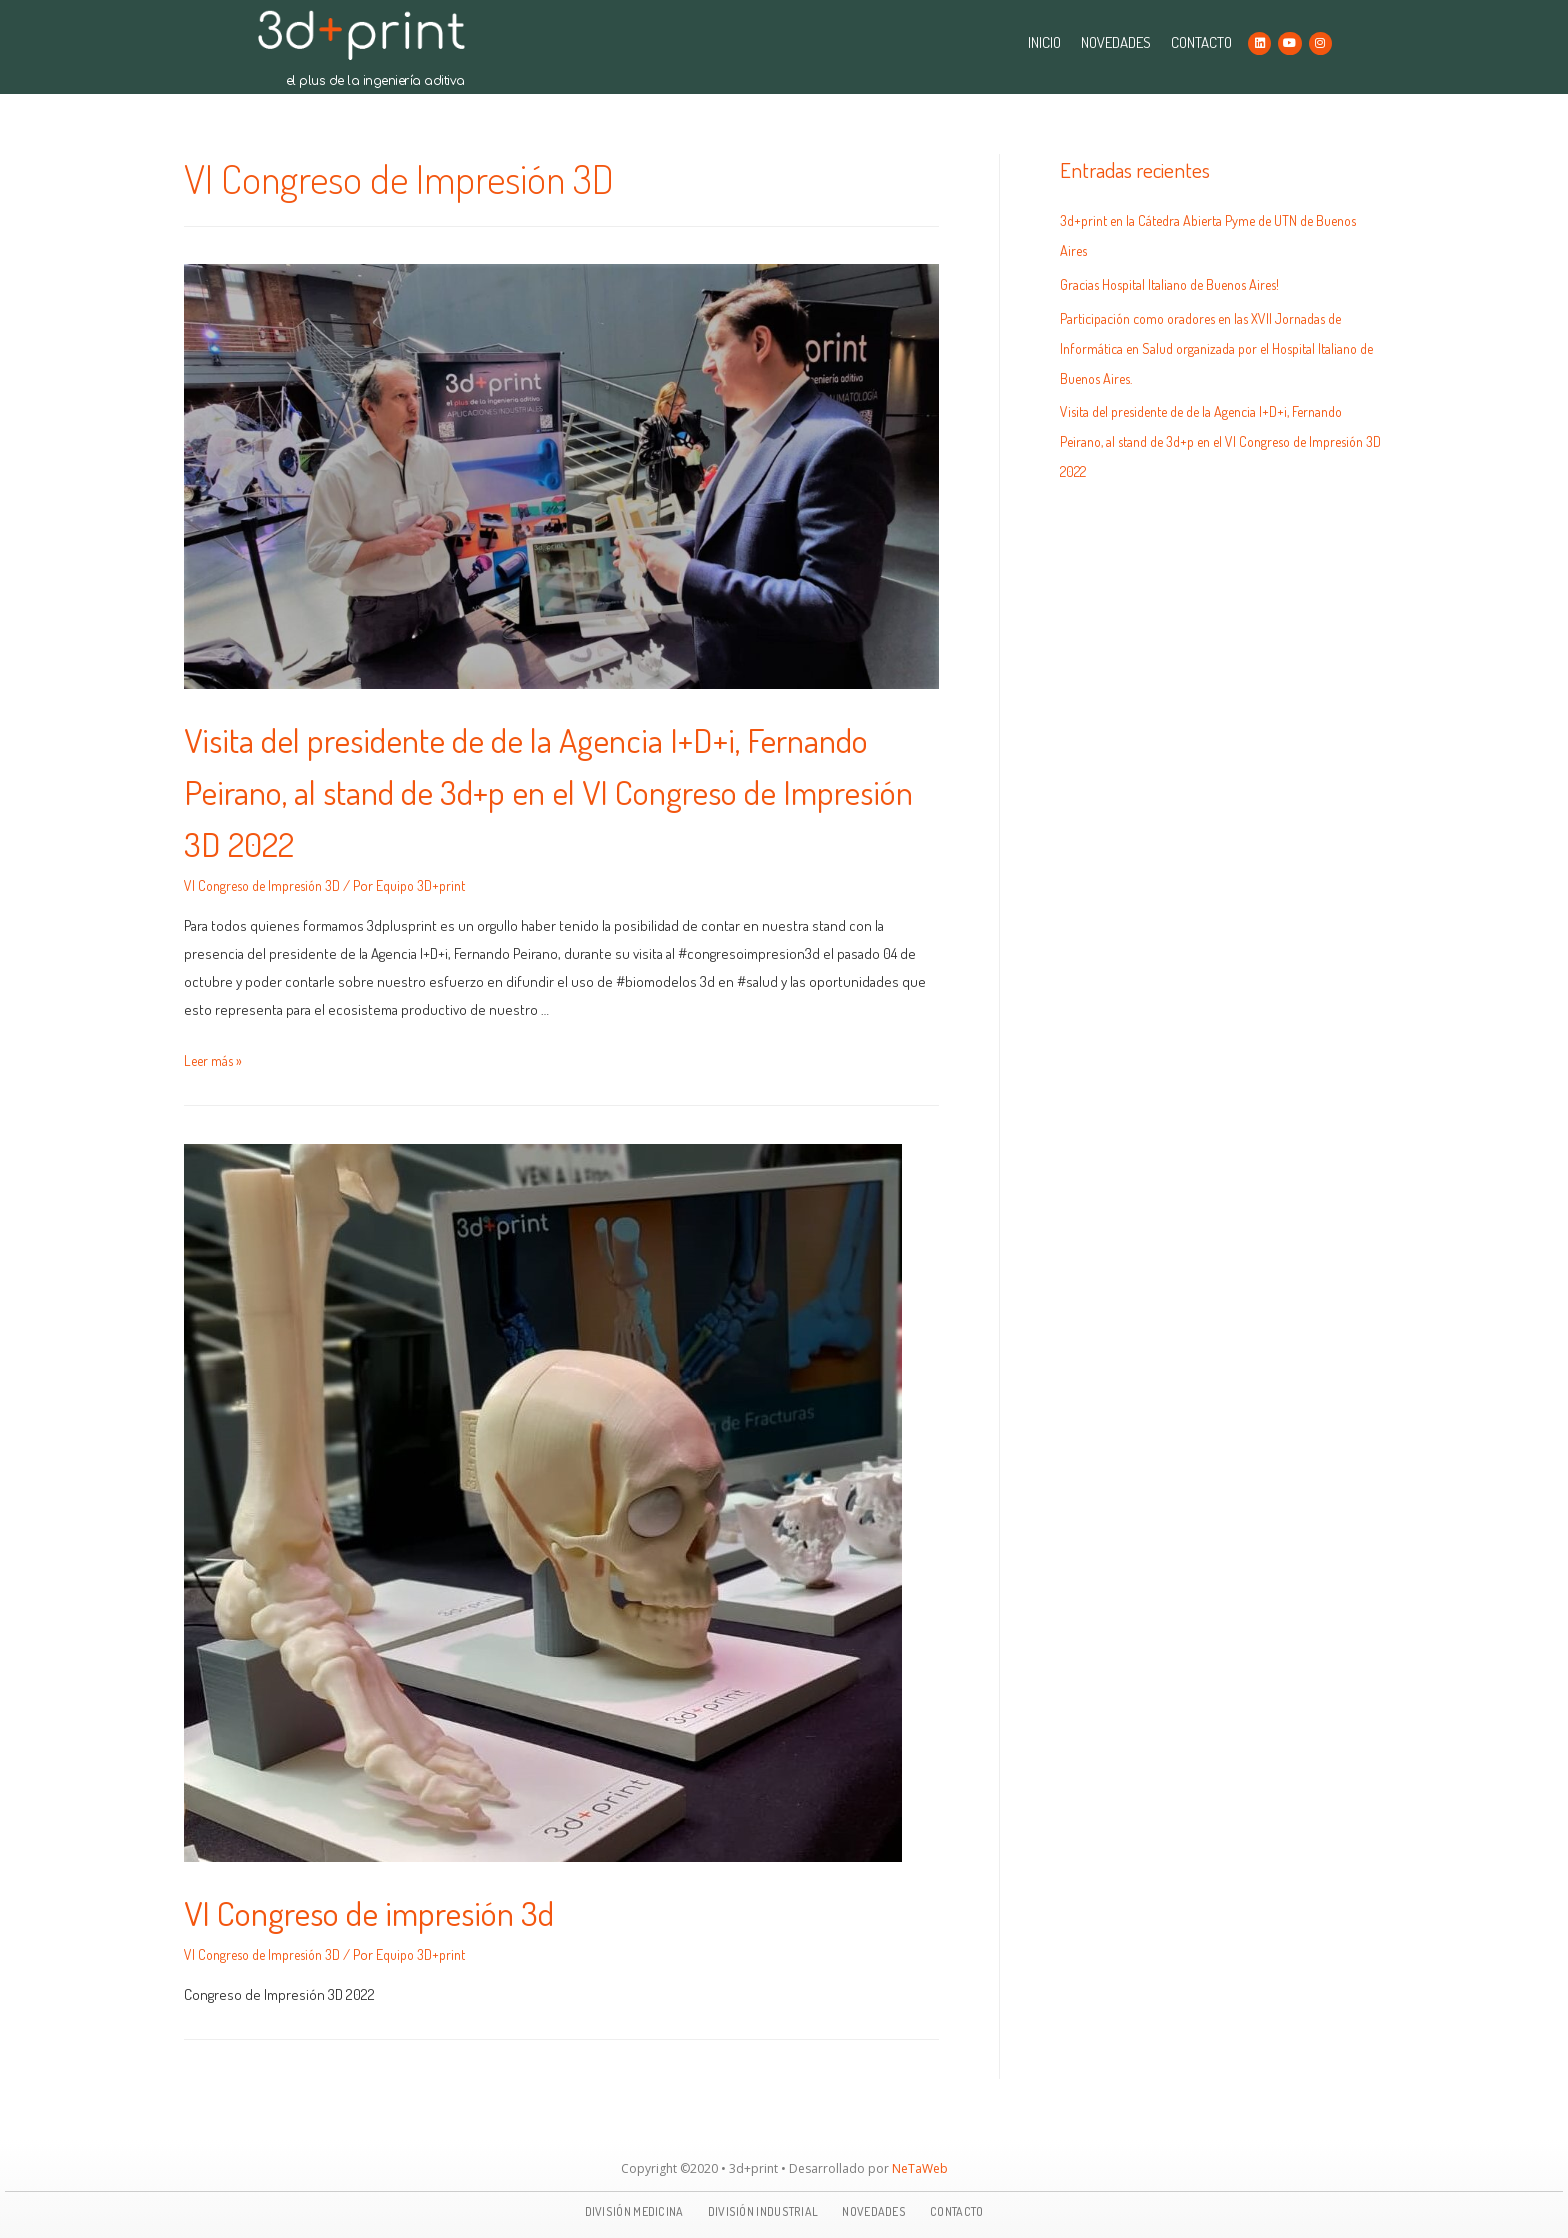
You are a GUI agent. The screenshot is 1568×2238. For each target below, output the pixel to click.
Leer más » (216, 1060)
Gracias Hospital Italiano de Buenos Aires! (1182, 284)
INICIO (1044, 42)
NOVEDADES (1116, 42)
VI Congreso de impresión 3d (400, 1910)
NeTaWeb (920, 2168)
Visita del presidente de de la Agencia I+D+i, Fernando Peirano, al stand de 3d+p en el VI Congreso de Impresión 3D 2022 (506, 789)
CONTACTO (1201, 42)
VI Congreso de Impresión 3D (270, 885)
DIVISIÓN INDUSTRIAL (763, 2211)
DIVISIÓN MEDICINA (634, 2211)
